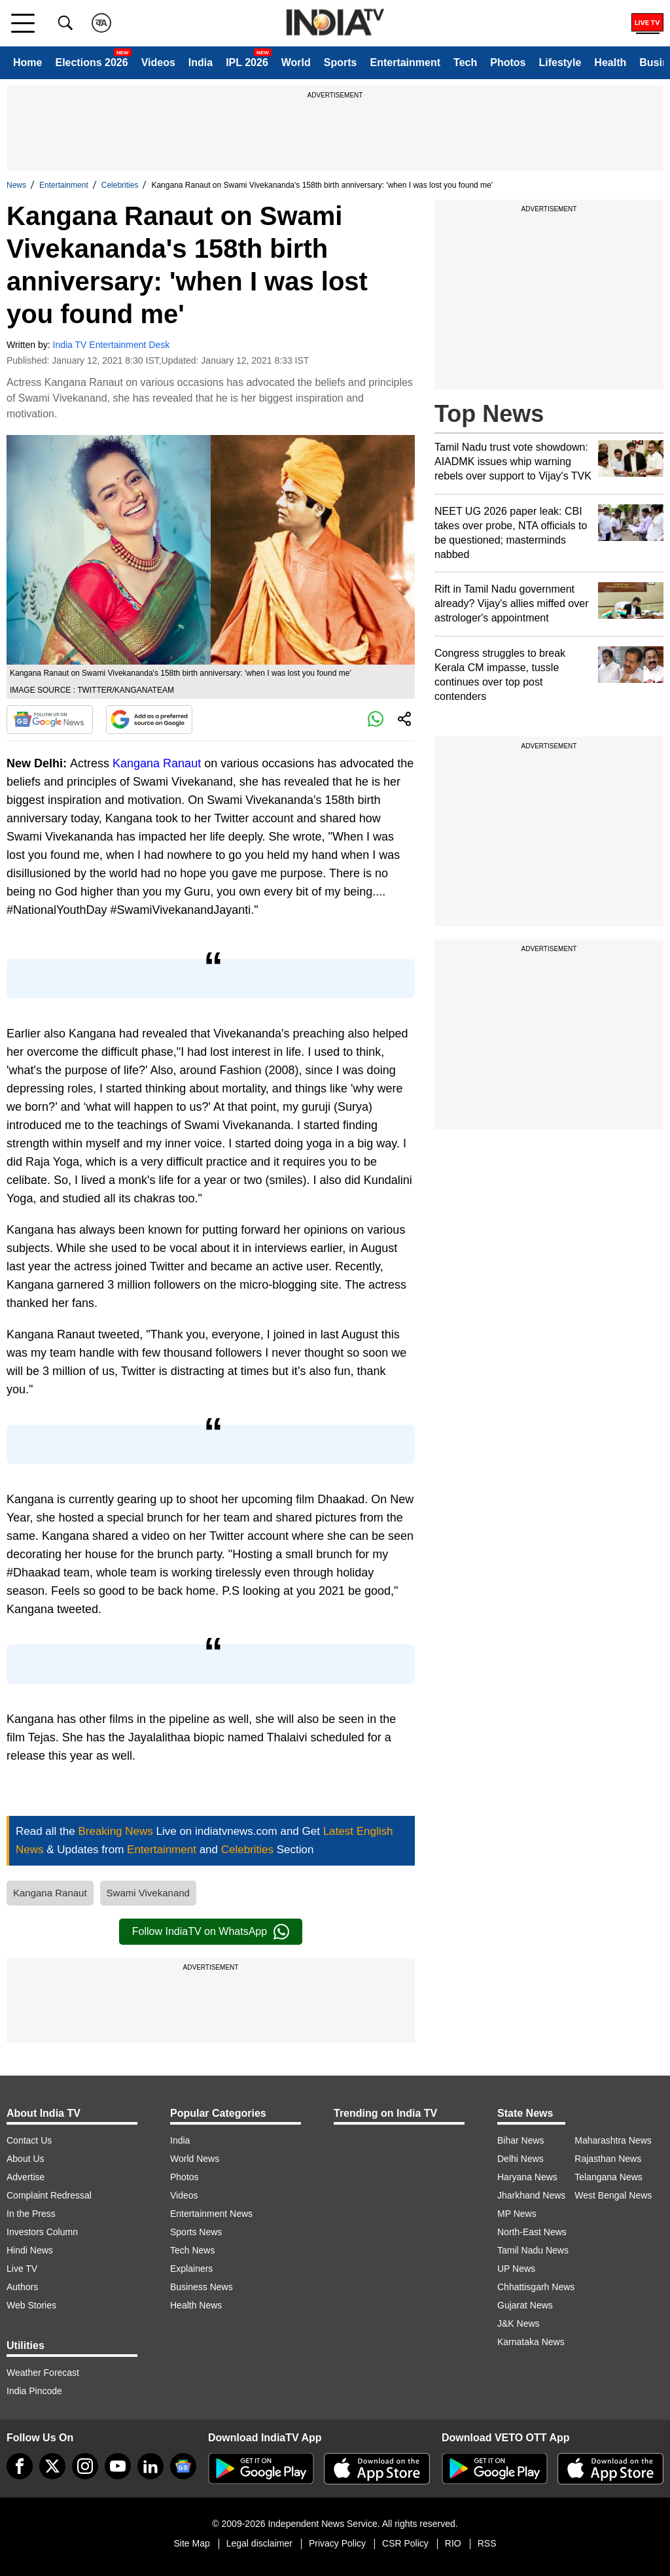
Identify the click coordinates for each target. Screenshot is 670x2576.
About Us (25, 2158)
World (296, 62)
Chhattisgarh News (535, 2287)
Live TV (22, 2268)
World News (194, 2158)
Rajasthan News (607, 2158)
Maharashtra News (613, 2140)
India (200, 62)
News (16, 185)
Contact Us (29, 2140)
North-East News (532, 2232)
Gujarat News (525, 2305)
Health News (196, 2305)
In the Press (31, 2213)
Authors (22, 2287)
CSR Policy (405, 2543)
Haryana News (527, 2177)
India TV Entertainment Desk (111, 344)
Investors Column (42, 2232)
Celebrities (120, 185)
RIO (453, 2543)
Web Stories (31, 2305)
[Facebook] (20, 2466)
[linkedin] (150, 2466)
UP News (516, 2268)
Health (610, 62)
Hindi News (30, 2250)
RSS (487, 2543)
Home (27, 62)
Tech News (192, 2250)
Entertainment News (211, 2213)
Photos (507, 62)
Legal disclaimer (259, 2543)
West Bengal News (613, 2195)
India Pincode (34, 2391)
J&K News (518, 2323)
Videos (158, 62)
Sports (340, 62)
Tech (465, 62)
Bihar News (520, 2140)
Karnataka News (531, 2342)
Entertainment (405, 62)
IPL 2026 (247, 62)
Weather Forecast (43, 2372)
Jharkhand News (531, 2195)
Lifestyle (559, 62)
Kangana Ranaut (157, 763)
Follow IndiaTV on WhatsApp (210, 1932)
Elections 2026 (91, 62)
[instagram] (85, 2466)
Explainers (191, 2268)
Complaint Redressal (49, 2195)
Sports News (196, 2232)
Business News (201, 2287)
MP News (517, 2213)
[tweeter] (52, 2466)
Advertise (25, 2177)
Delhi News (520, 2158)
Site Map (191, 2543)
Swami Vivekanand (148, 1892)
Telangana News (608, 2177)
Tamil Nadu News (533, 2250)
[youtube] (118, 2466)
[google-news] (183, 2466)
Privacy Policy (337, 2543)
